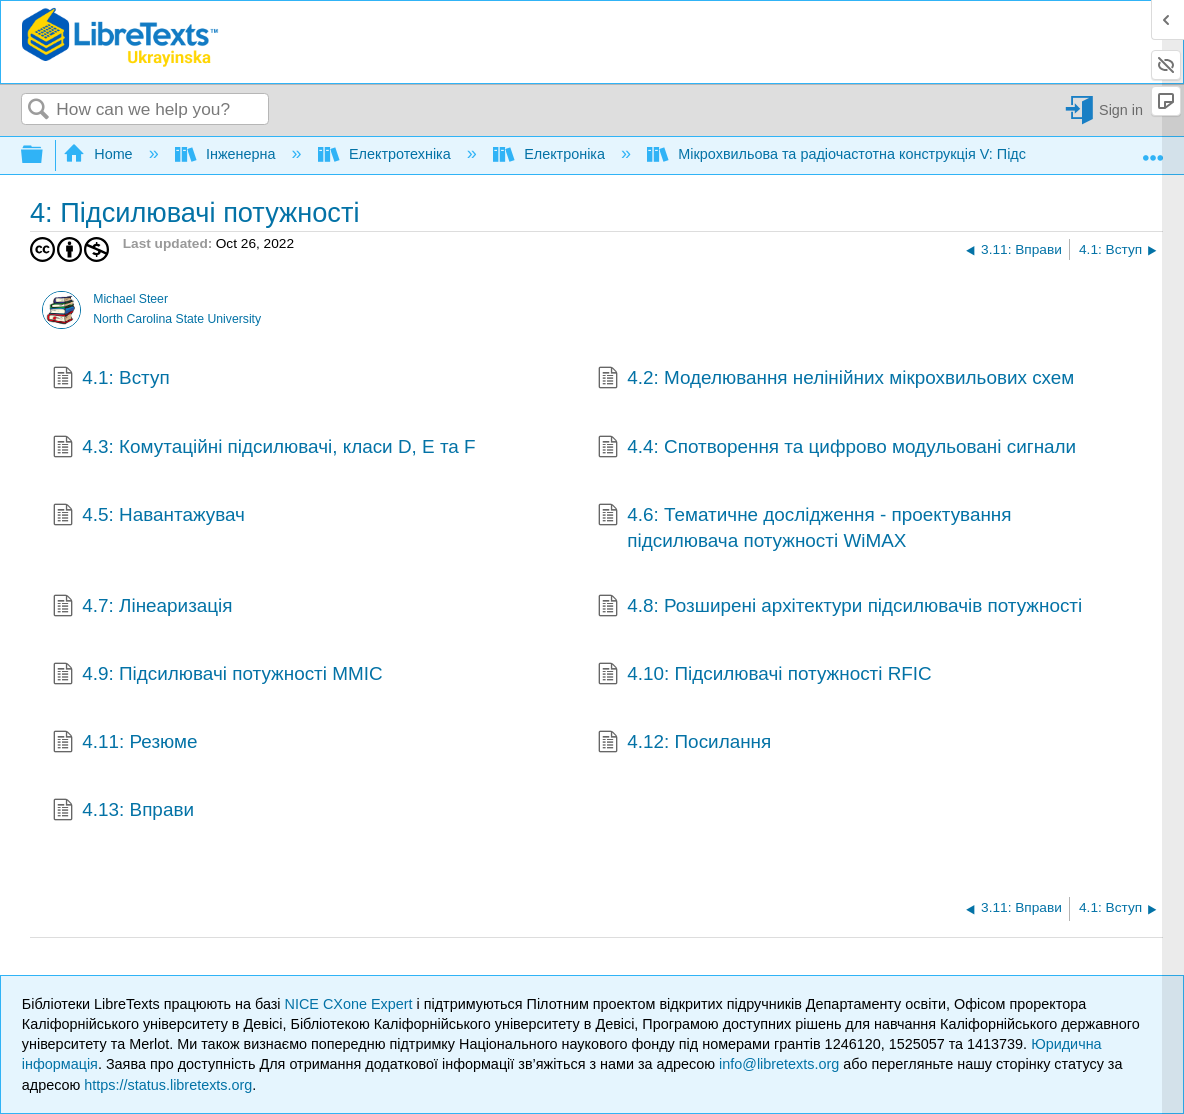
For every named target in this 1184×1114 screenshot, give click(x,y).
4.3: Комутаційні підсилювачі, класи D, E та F (264, 449)
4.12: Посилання (684, 744)
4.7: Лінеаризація (142, 608)
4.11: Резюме (125, 744)
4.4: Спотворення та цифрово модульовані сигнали (837, 449)
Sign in (1121, 110)
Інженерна (227, 154)
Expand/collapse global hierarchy (45, 155)
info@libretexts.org (779, 1064)
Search (39, 110)
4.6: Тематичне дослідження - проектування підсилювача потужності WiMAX (804, 528)
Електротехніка (386, 154)
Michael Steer (130, 299)
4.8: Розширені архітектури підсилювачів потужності (840, 608)
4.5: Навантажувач (148, 517)
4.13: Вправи (123, 812)
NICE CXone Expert (351, 1004)
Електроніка (551, 154)
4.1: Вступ (111, 380)
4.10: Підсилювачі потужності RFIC (764, 676)
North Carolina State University (177, 319)
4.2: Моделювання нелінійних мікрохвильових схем (836, 380)
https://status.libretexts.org (168, 1085)
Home (100, 154)
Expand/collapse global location (1153, 150)
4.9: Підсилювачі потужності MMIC (217, 676)
